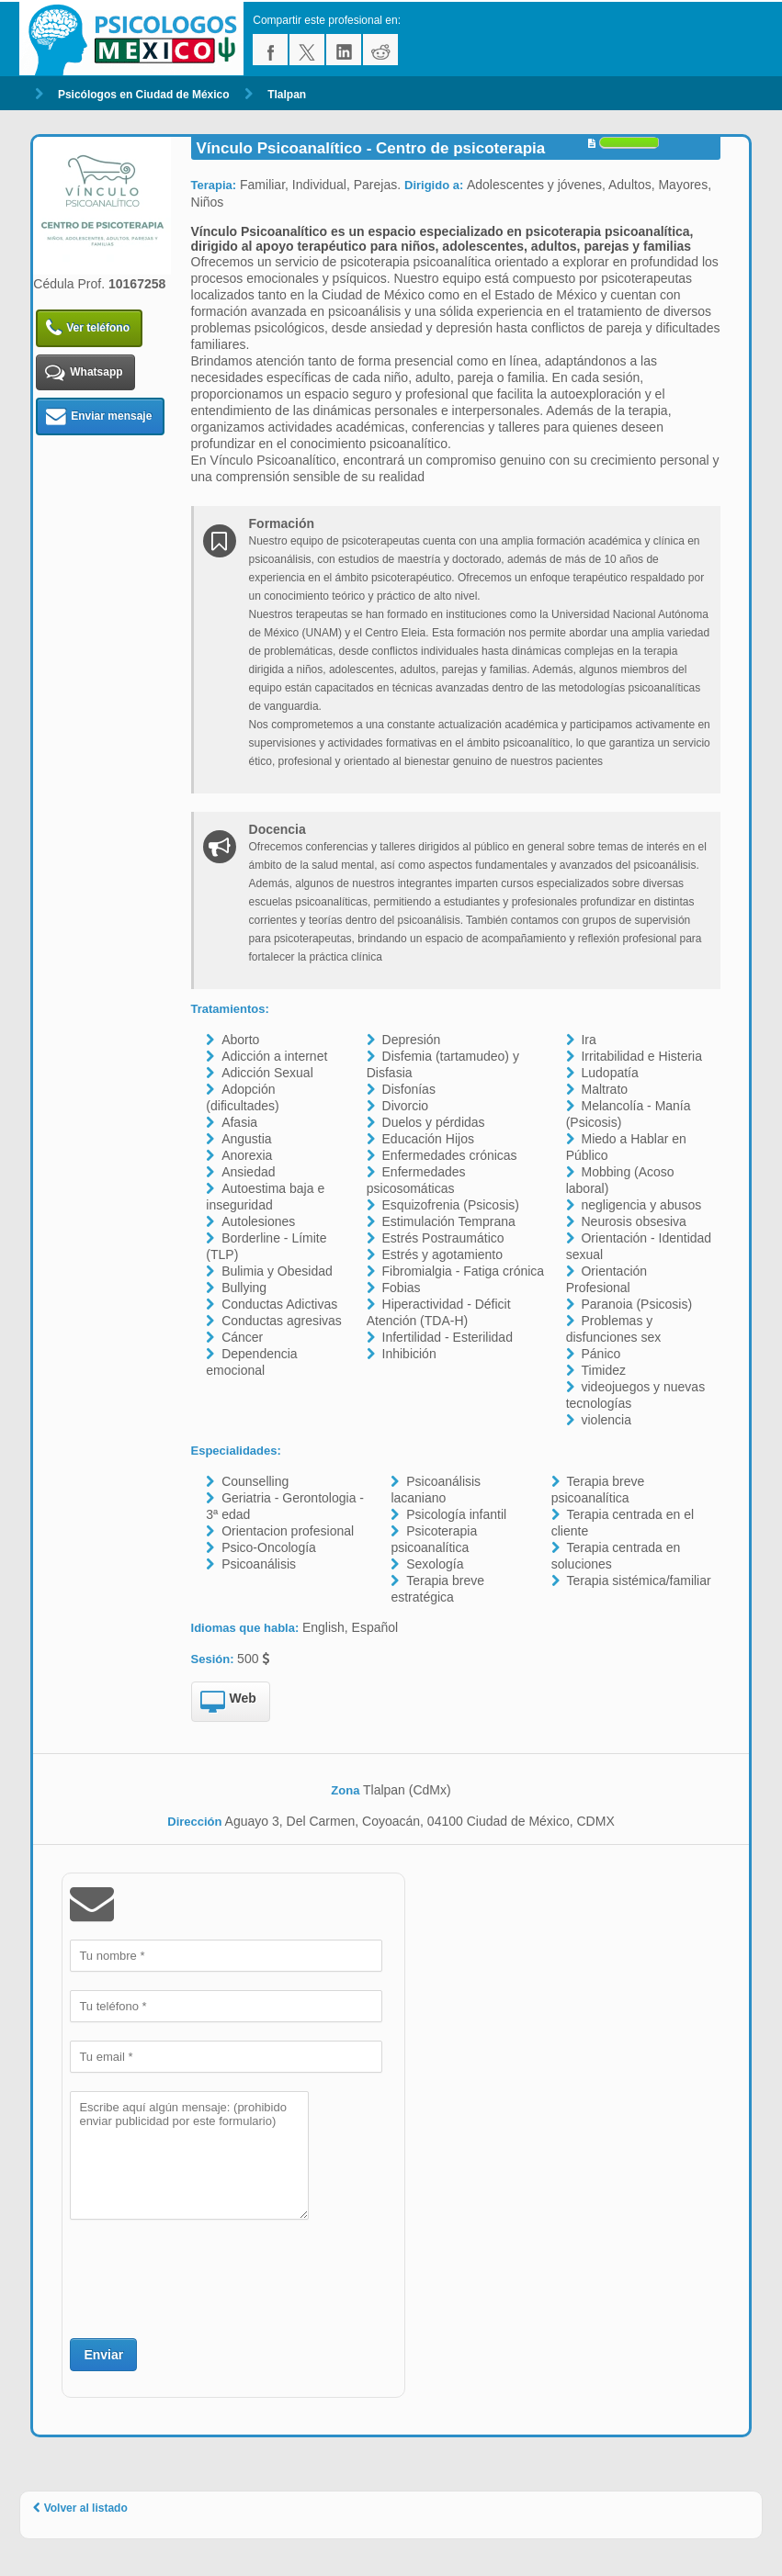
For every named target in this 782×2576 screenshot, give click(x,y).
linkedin (343, 49)
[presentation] (209, 2276)
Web (228, 1703)
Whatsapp (83, 372)
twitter (306, 49)
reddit (380, 49)
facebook (270, 49)
